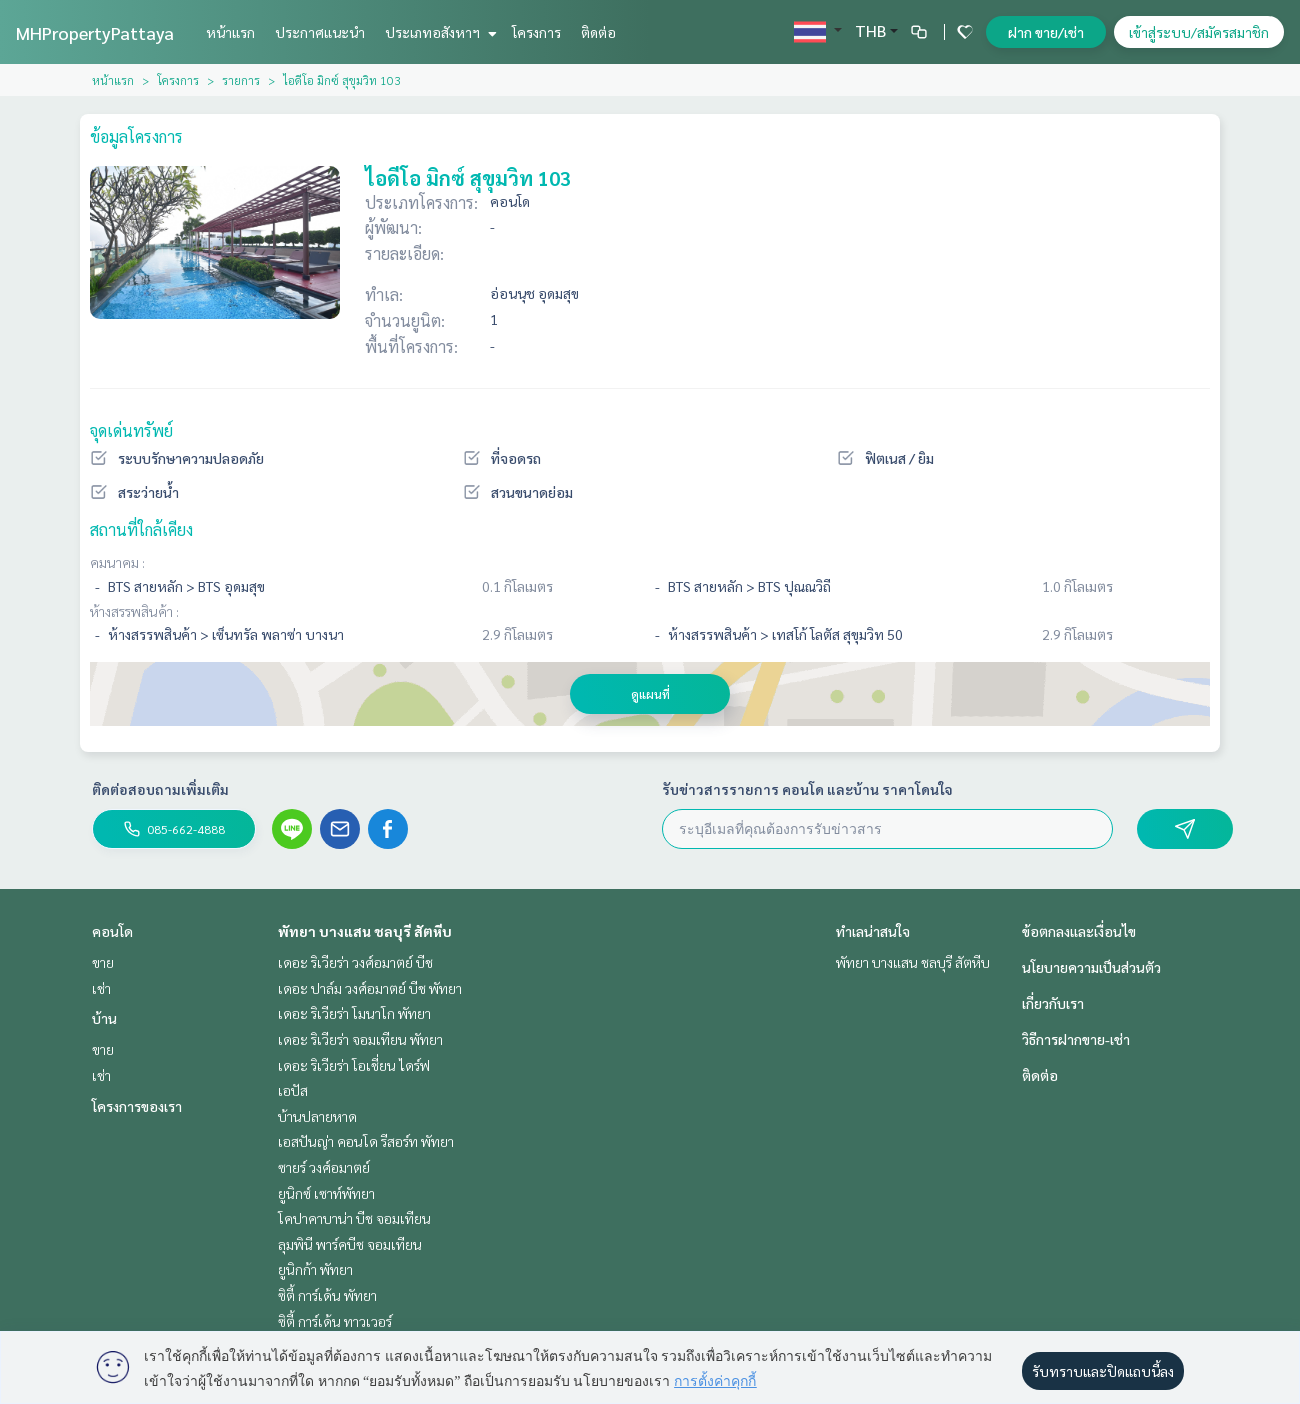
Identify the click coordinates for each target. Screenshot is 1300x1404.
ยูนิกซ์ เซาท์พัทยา (326, 1193)
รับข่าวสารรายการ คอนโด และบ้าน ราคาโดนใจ (807, 789)
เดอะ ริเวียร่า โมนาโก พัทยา (354, 1013)
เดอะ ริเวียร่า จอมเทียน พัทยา (360, 1039)
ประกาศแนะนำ (320, 32)
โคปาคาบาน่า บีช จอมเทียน (354, 1218)
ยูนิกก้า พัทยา (315, 1269)
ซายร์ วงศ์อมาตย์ (324, 1167)
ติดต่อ (598, 32)
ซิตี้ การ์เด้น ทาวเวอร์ (335, 1321)
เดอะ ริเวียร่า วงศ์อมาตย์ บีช (355, 962)
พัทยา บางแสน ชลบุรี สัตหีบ (365, 931)
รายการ (241, 80)
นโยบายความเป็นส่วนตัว (1091, 967)
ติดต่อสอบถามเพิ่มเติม (160, 789)
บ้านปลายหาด (317, 1116)
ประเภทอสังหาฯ (438, 32)
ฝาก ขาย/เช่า (1046, 32)
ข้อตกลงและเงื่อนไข (1079, 931)
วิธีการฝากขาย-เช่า (1076, 1039)
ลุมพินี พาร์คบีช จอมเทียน (350, 1244)
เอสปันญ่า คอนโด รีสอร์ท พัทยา (366, 1141)
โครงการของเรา (137, 1106)
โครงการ (536, 32)
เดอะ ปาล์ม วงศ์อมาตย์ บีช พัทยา (370, 988)
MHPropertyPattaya (95, 32)
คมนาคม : (117, 562)
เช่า (101, 988)
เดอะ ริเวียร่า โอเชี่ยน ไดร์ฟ (354, 1065)
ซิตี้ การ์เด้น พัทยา (327, 1295)
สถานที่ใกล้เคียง (141, 529)
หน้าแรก (230, 32)
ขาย (103, 962)
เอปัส (293, 1090)
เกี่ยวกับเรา (1053, 1003)
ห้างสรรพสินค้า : (134, 611)
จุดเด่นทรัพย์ (131, 430)
